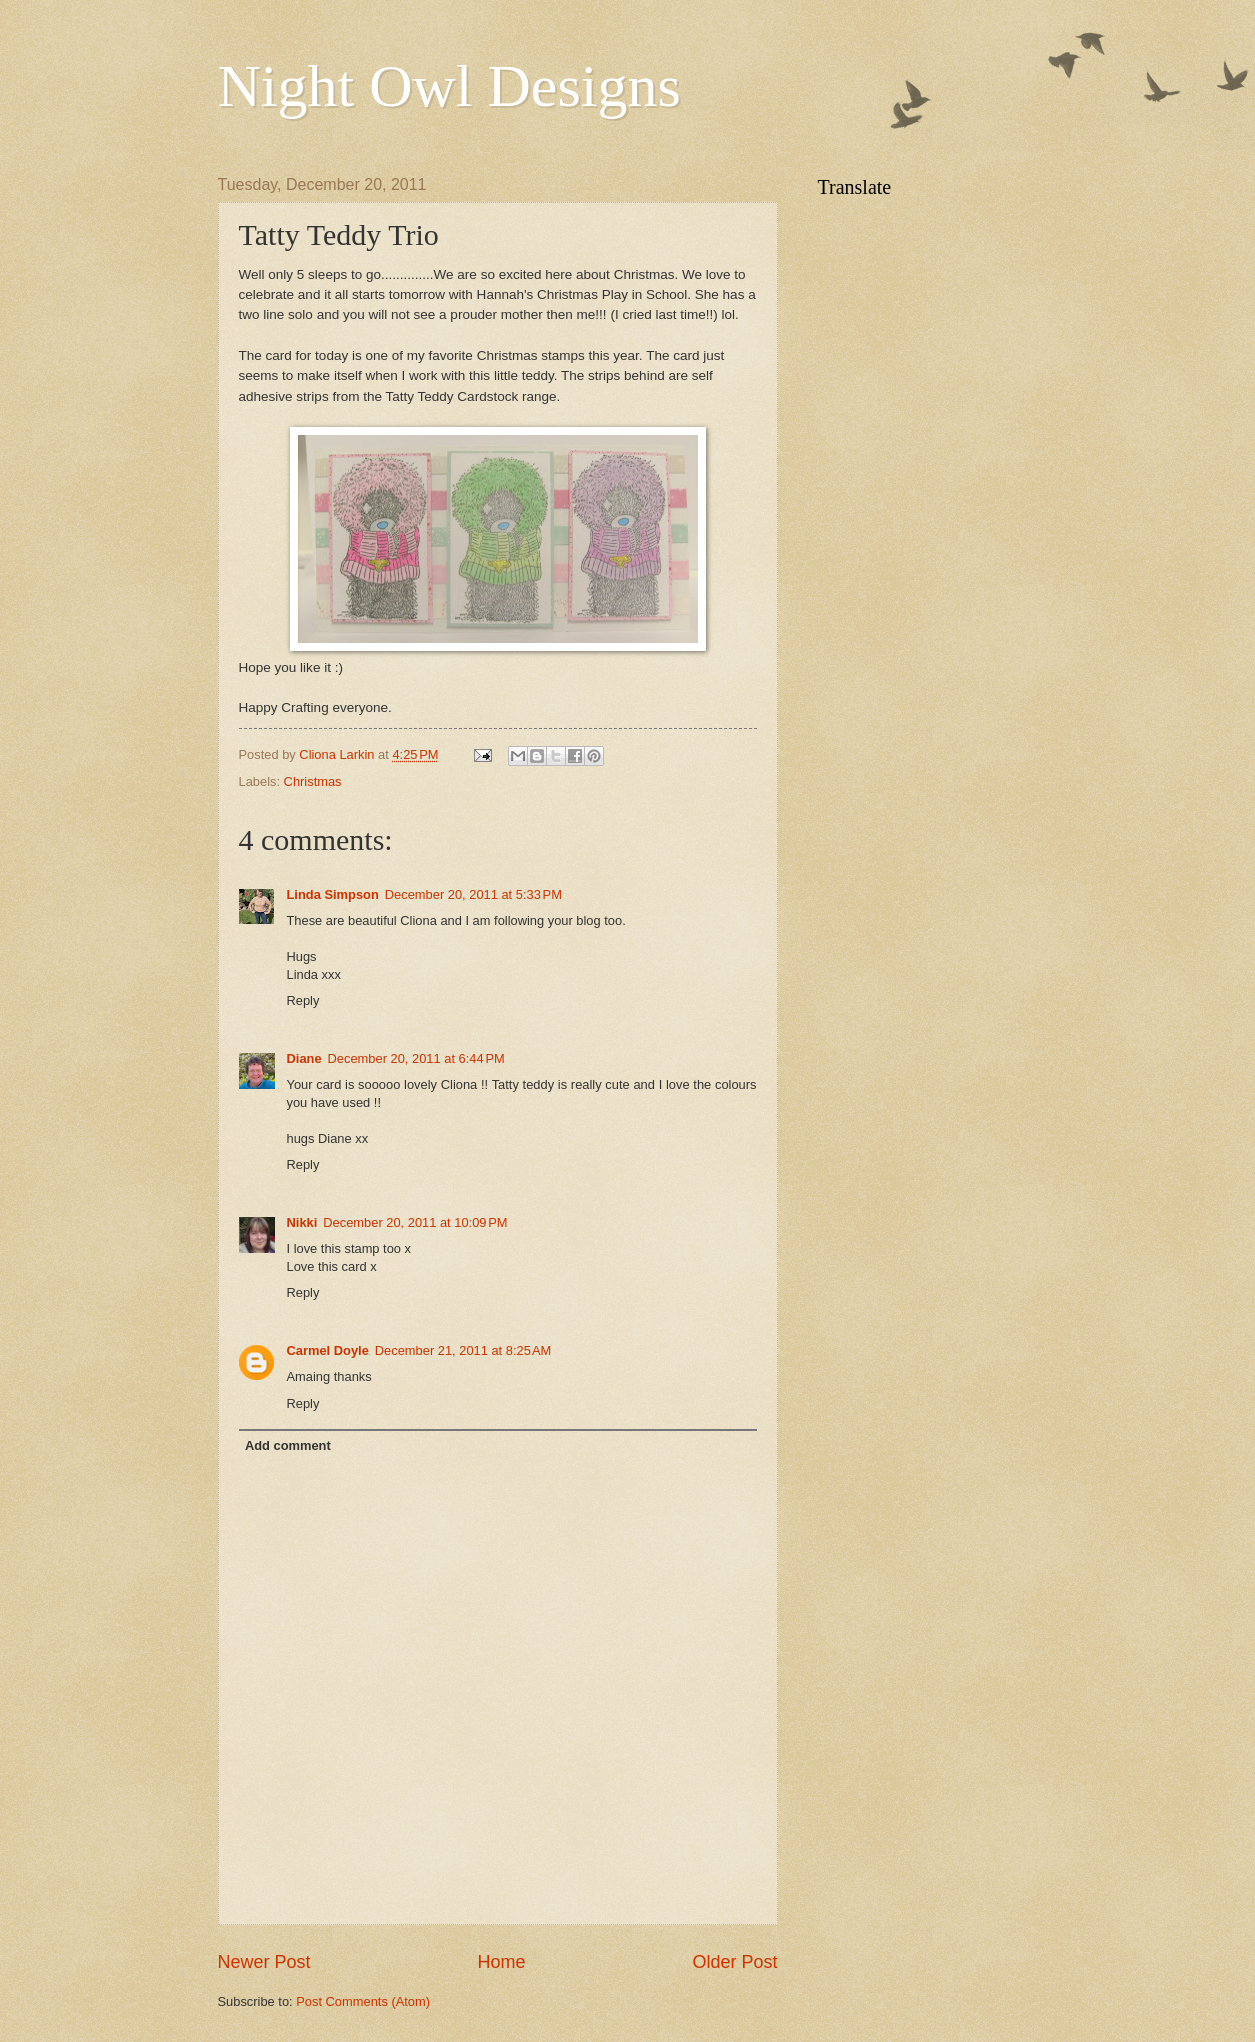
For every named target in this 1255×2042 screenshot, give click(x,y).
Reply (303, 1000)
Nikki (302, 1222)
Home (501, 1962)
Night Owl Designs (449, 86)
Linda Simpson (333, 894)
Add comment (288, 1445)
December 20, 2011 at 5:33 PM (473, 894)
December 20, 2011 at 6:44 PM (416, 1058)
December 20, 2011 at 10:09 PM (415, 1222)
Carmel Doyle (328, 1350)
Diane (304, 1058)
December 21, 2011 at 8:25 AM (463, 1350)
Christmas (313, 781)
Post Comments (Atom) (363, 2001)
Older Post (734, 1962)
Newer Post (264, 1962)
